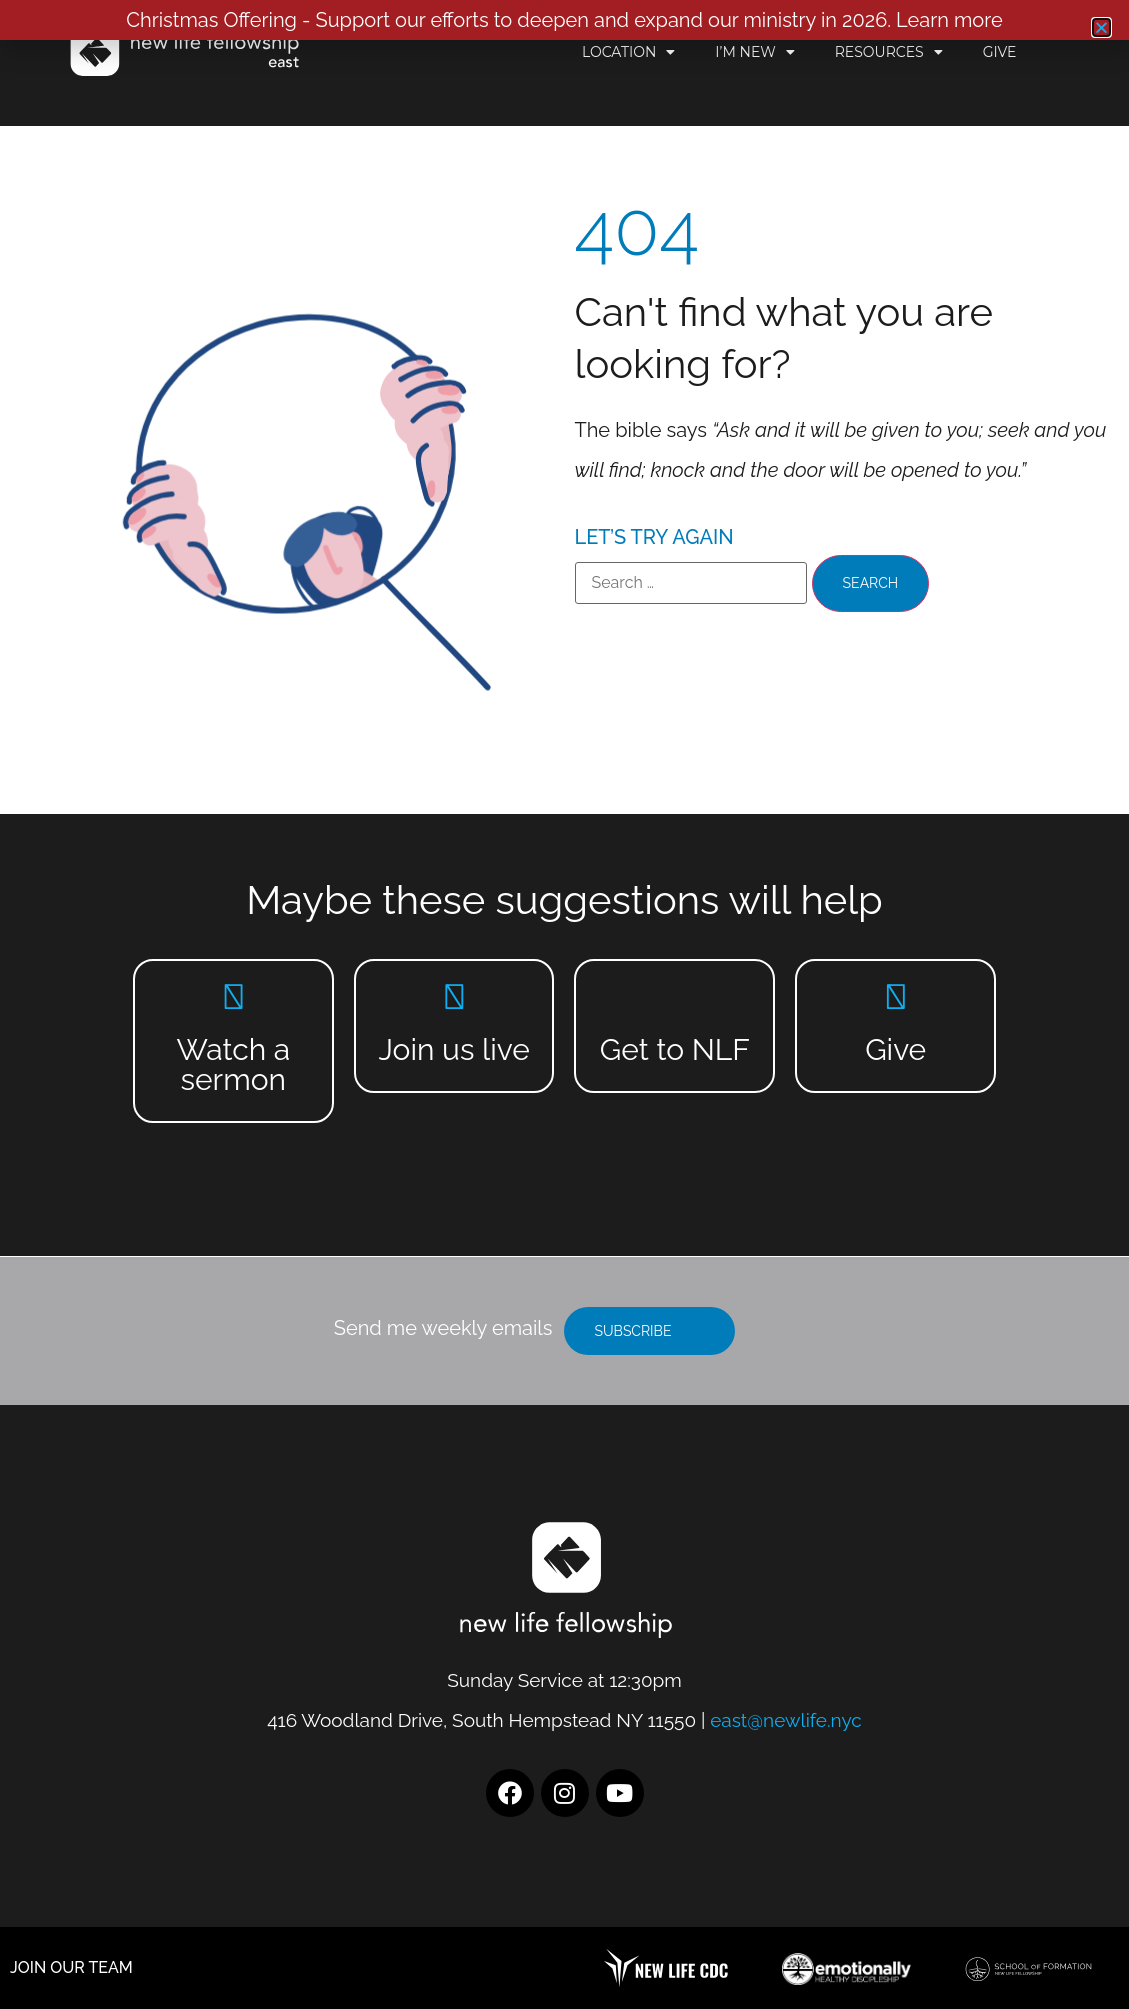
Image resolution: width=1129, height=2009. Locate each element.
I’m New (754, 52)
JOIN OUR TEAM (71, 1967)
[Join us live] (454, 996)
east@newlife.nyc (786, 1720)
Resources (889, 52)
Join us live (453, 1049)
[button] (1101, 27)
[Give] (895, 996)
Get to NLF (675, 1049)
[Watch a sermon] (233, 996)
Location (628, 52)
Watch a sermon (233, 1064)
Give (1000, 52)
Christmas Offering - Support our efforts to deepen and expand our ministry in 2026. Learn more (564, 20)
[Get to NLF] (674, 996)
